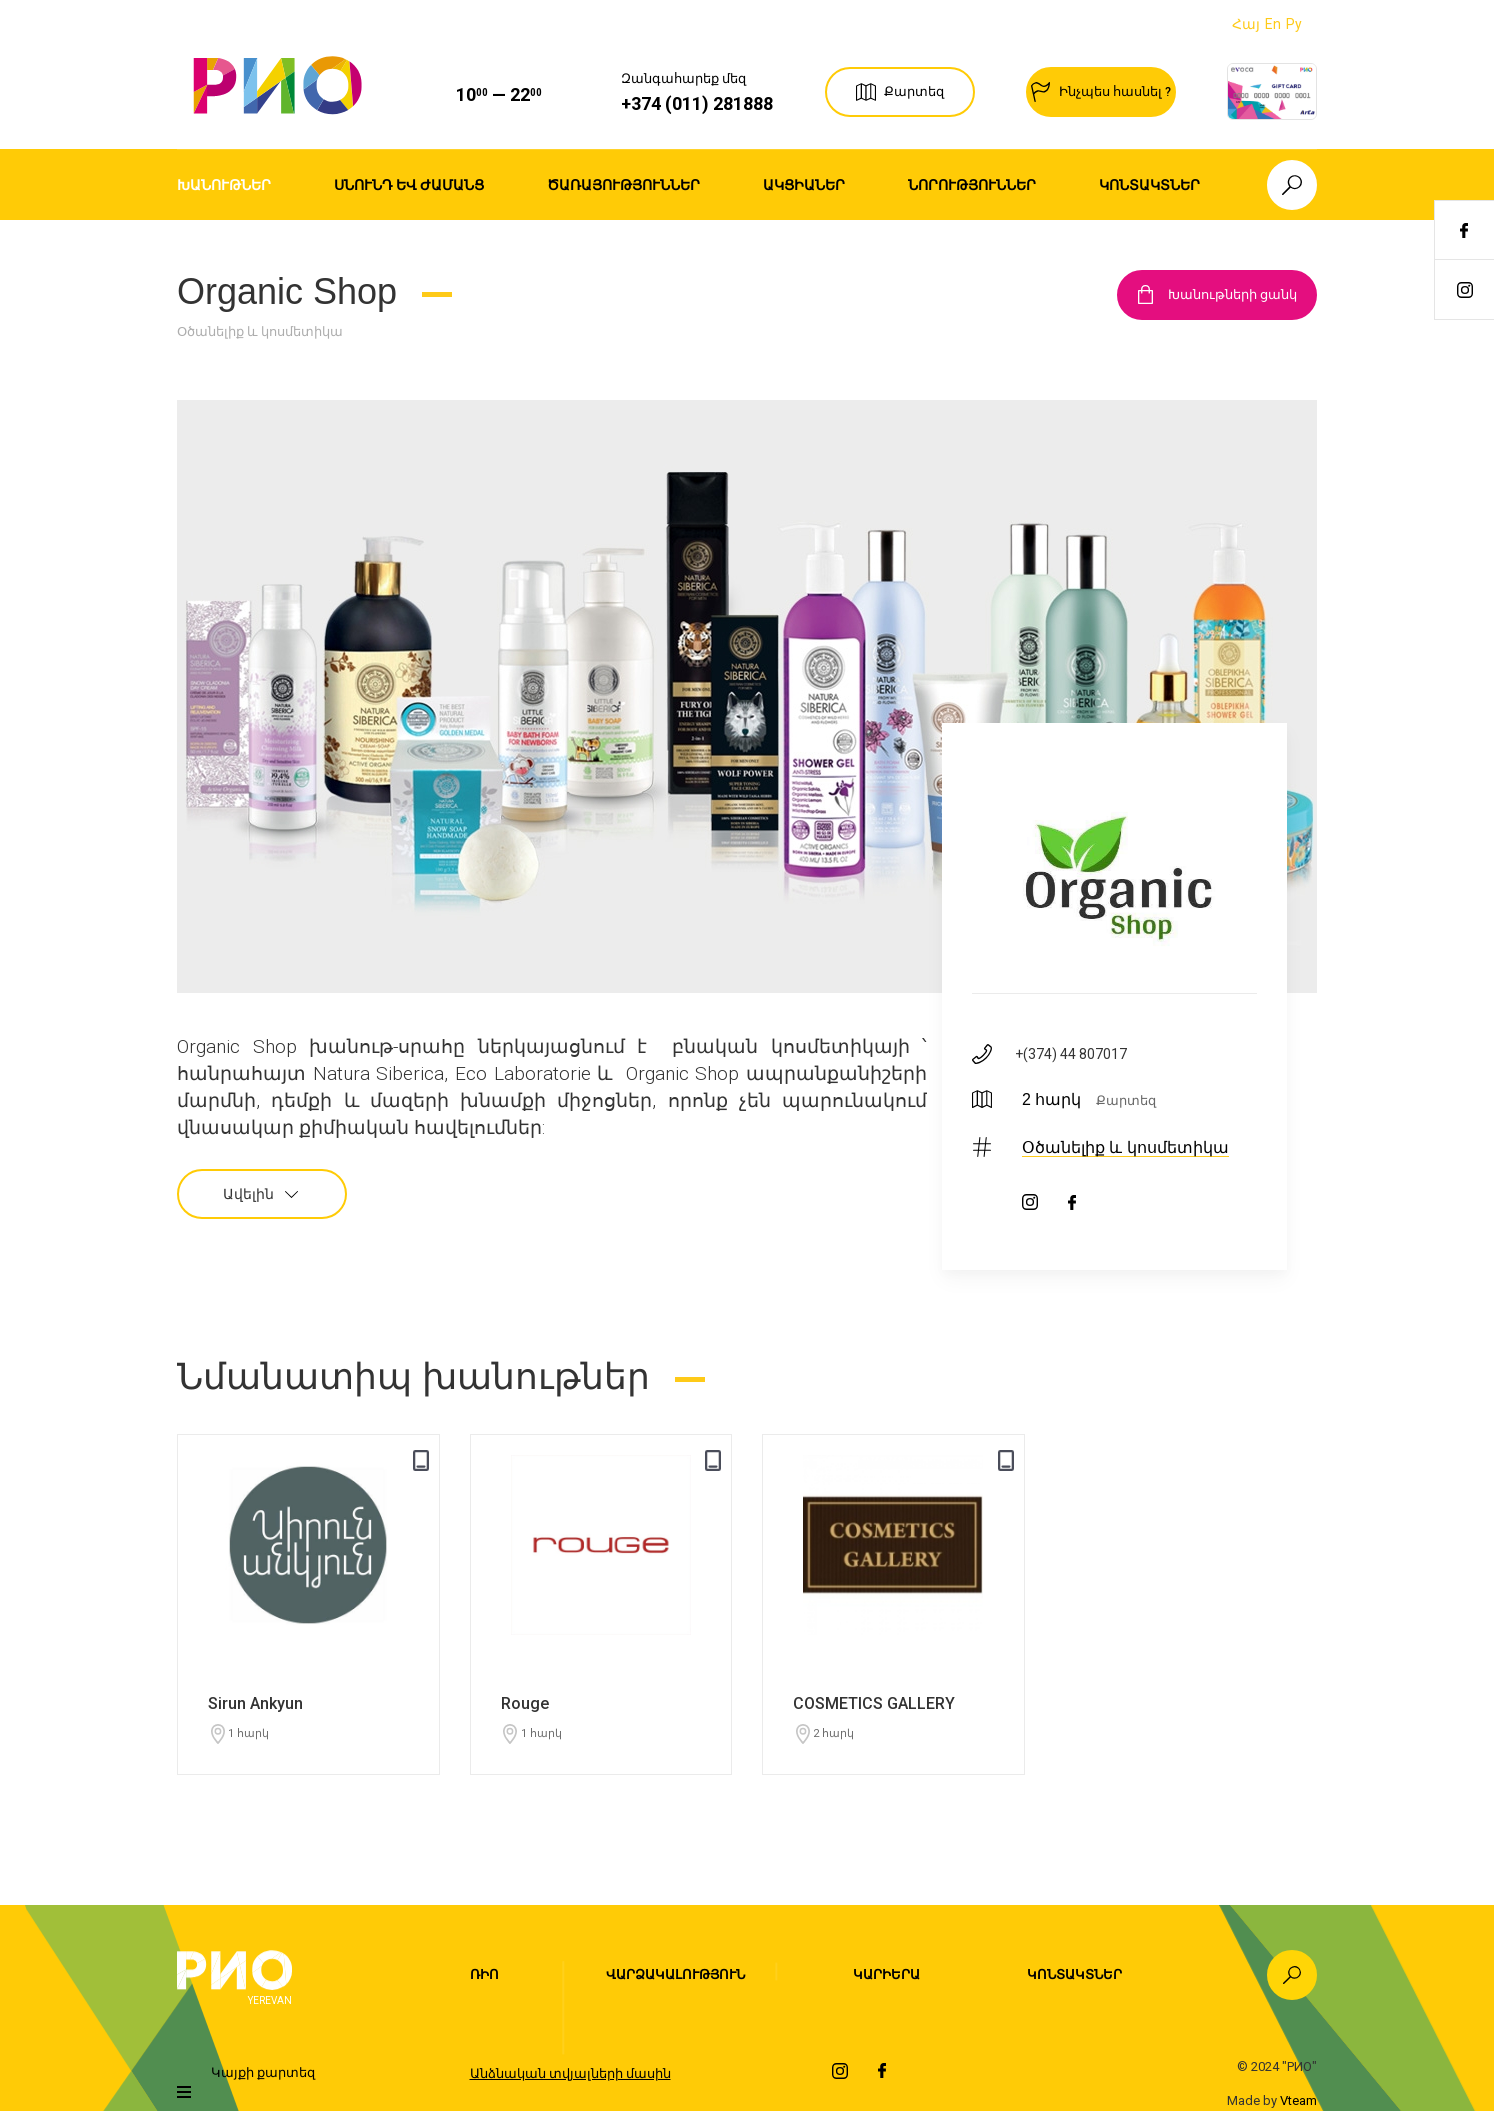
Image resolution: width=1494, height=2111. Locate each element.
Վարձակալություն (675, 1974)
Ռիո (484, 1974)
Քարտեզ (1126, 1100)
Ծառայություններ (623, 185)
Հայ (1246, 24)
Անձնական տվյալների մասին (570, 2073)
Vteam (1298, 2100)
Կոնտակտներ (1149, 185)
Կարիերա (886, 1974)
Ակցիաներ (804, 185)
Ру (1294, 24)
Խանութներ (224, 185)
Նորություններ (972, 185)
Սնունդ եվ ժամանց (409, 185)
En (1273, 24)
